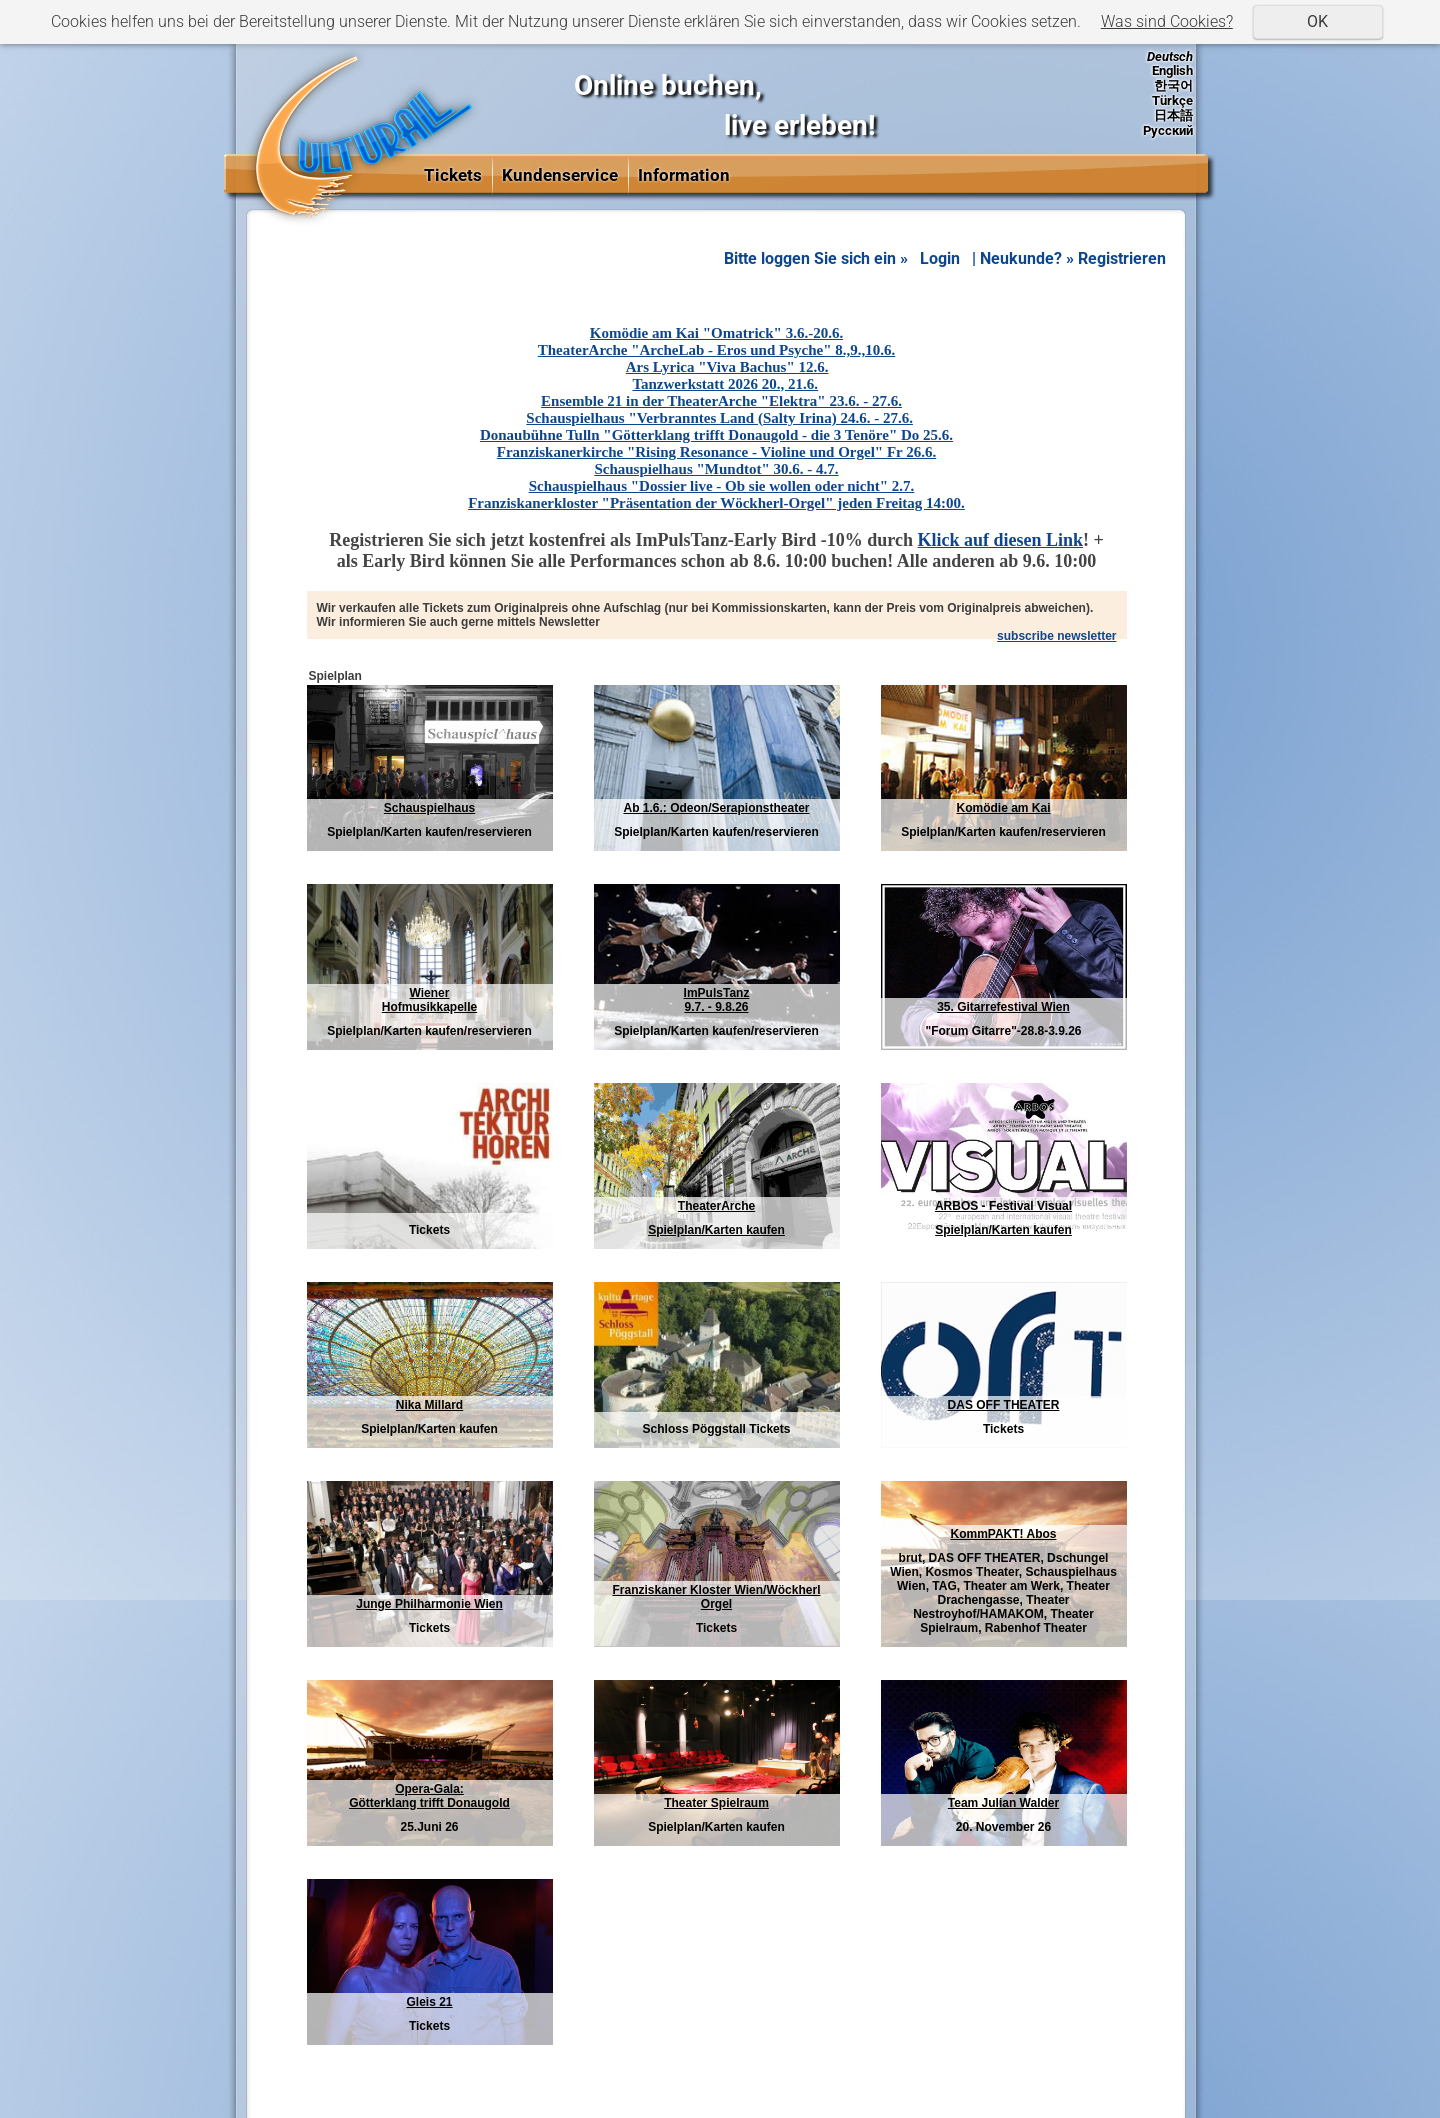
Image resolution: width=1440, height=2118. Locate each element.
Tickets (453, 175)
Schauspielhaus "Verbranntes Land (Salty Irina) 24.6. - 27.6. (719, 418)
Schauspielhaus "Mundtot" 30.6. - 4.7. (716, 469)
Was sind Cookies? (1167, 21)
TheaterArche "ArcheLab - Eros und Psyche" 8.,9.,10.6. (716, 350)
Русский (1168, 130)
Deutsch (1170, 56)
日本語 (1173, 115)
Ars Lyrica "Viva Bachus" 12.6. (727, 367)
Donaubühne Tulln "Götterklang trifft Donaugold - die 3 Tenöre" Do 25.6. (716, 435)
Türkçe (1172, 100)
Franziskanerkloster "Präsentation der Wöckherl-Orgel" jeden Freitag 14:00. (716, 503)
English (1172, 70)
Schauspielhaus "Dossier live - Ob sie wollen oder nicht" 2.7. (722, 486)
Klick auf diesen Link (1001, 540)
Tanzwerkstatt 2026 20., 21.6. (725, 384)
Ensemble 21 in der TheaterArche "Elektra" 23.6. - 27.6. (721, 401)
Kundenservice (560, 175)
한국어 (1173, 85)
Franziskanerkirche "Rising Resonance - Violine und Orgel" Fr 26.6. (716, 452)
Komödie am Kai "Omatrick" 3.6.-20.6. (716, 333)
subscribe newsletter (1056, 636)
